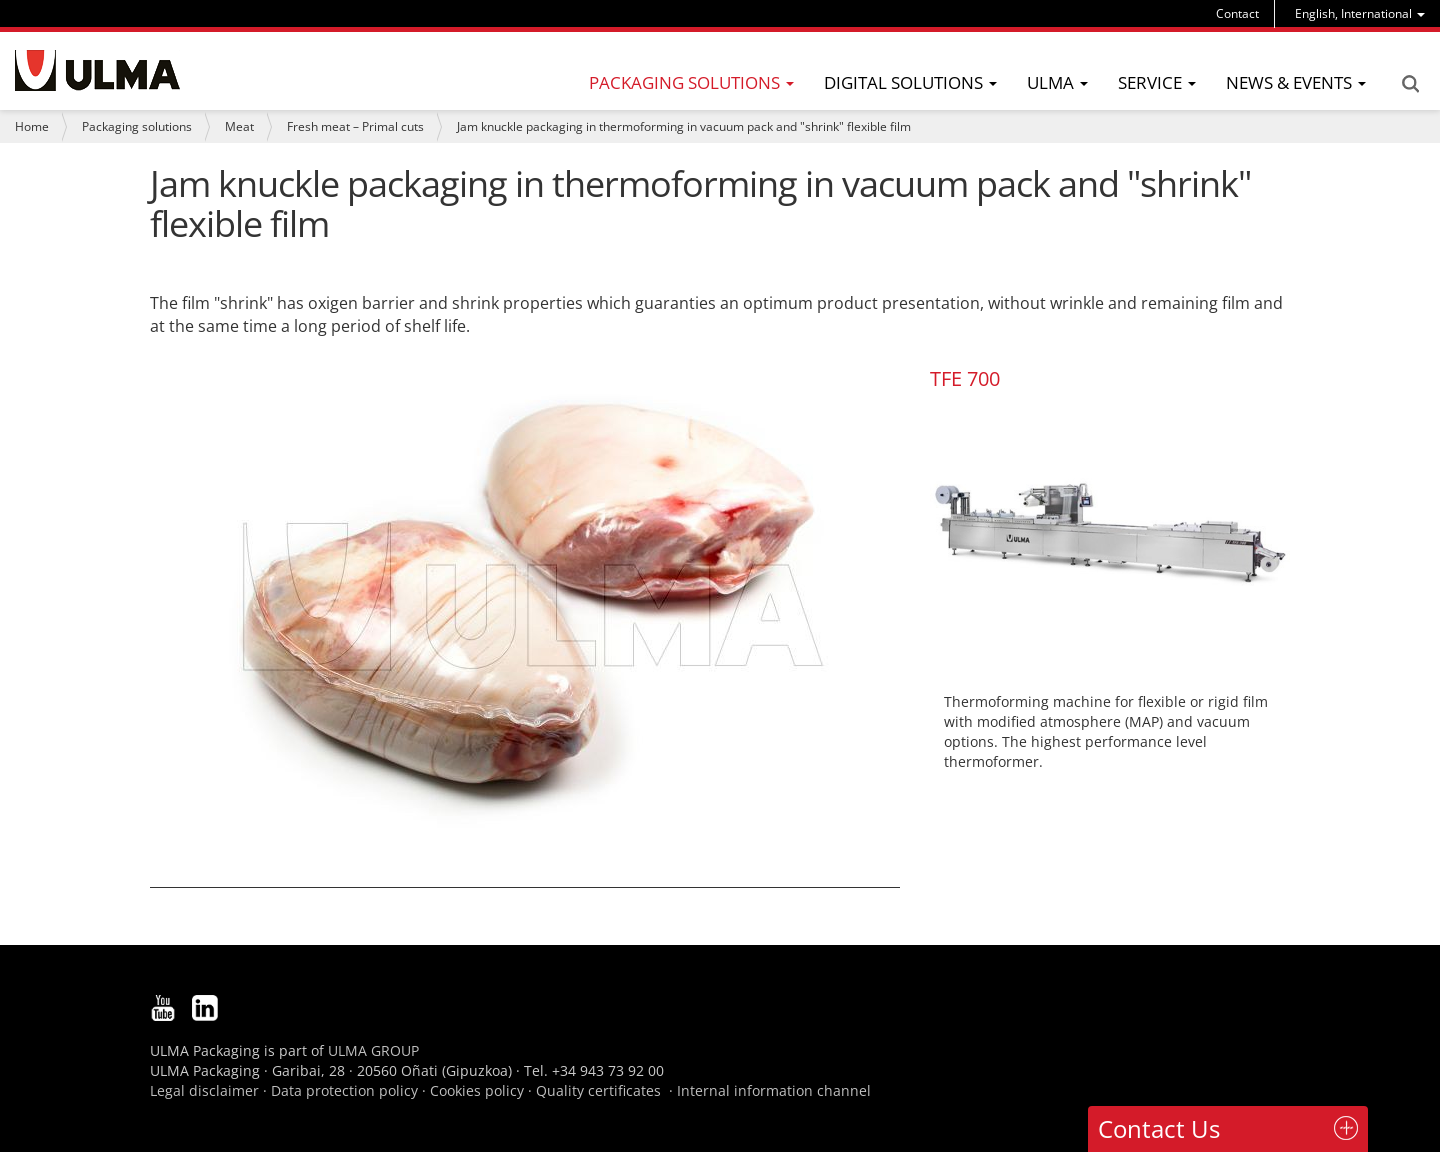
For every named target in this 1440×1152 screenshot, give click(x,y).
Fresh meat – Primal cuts (355, 126)
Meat (239, 126)
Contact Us (1159, 1128)
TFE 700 (965, 378)
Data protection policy (344, 1090)
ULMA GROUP (373, 1050)
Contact (1237, 13)
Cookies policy (477, 1090)
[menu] (1360, 13)
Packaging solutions (137, 126)
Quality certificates (598, 1090)
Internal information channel (774, 1090)
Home (32, 126)
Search (1410, 84)
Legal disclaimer (204, 1090)
